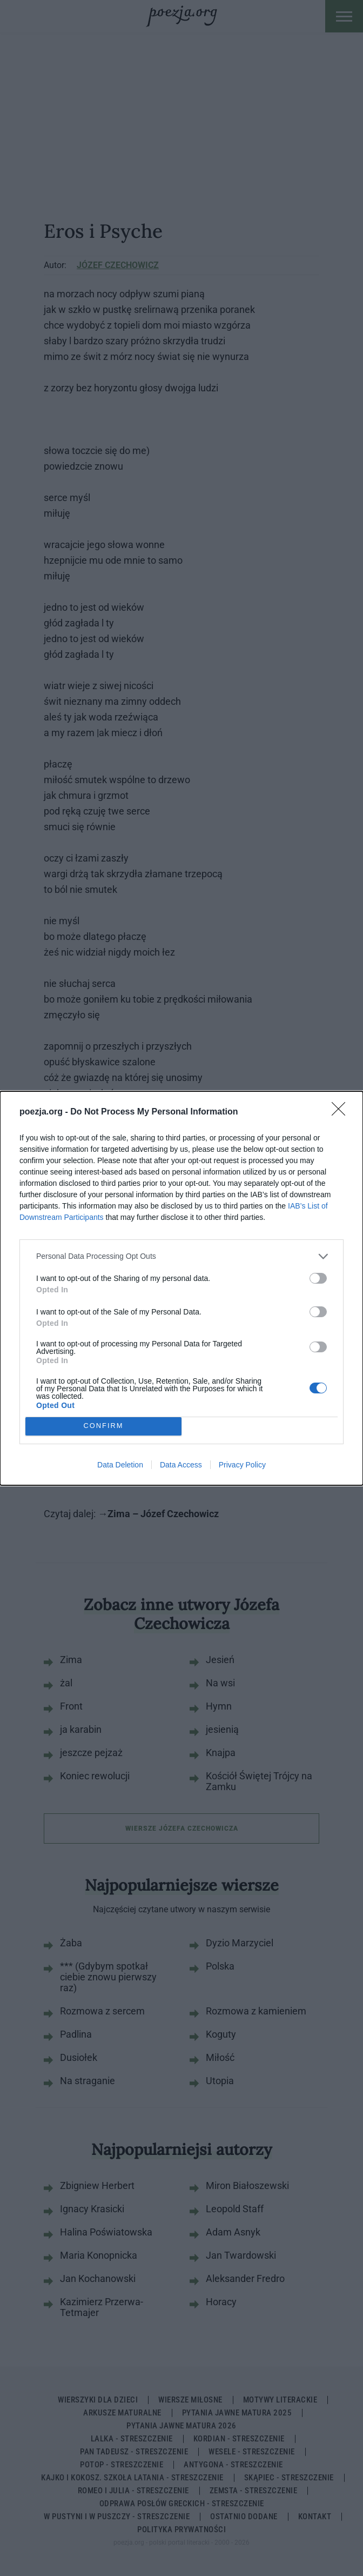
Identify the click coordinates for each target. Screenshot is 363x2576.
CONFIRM (103, 1426)
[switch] (318, 1278)
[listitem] (181, 1256)
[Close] (342, 1112)
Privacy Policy (242, 1464)
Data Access (181, 1464)
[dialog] (181, 1288)
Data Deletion (120, 1464)
